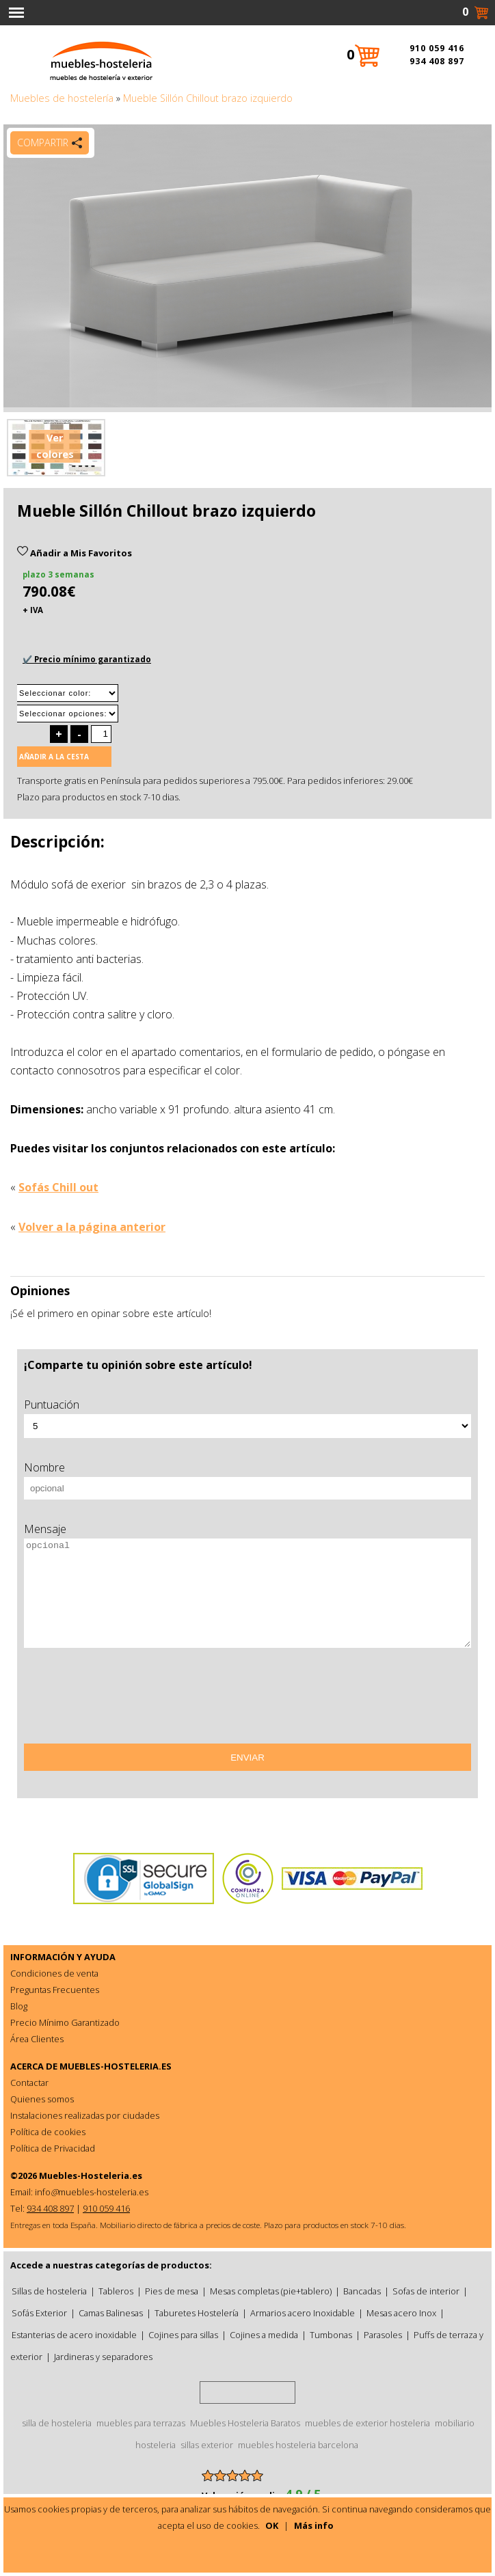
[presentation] (128, 1700)
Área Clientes (37, 2039)
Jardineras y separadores (103, 2356)
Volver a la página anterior (91, 1226)
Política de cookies (47, 2132)
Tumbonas (331, 2335)
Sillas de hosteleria (49, 2291)
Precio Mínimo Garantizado (65, 2022)
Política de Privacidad (52, 2148)
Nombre (44, 1467)
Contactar (29, 2082)
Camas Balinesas (111, 2313)
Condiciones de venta (54, 1973)
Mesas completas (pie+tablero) (271, 2291)
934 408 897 (437, 61)
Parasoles (383, 2335)
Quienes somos (42, 2099)
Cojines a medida (264, 2335)
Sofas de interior (425, 2291)
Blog (18, 2006)
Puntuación (51, 1404)
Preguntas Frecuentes (54, 1989)
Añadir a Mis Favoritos (74, 553)
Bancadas (362, 2291)
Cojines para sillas (183, 2335)
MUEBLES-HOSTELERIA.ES (115, 2066)
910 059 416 (437, 48)
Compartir (42, 142)
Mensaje (45, 1528)
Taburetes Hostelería (197, 2313)
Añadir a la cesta (54, 756)
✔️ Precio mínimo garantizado (87, 659)
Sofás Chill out (58, 1187)
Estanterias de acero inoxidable (74, 2335)
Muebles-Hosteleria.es (90, 2175)
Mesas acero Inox (401, 2313)
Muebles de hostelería (61, 98)
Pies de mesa (171, 2291)
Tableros (115, 2291)
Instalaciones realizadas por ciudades (84, 2115)
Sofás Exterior (39, 2313)
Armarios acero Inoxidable (302, 2313)
